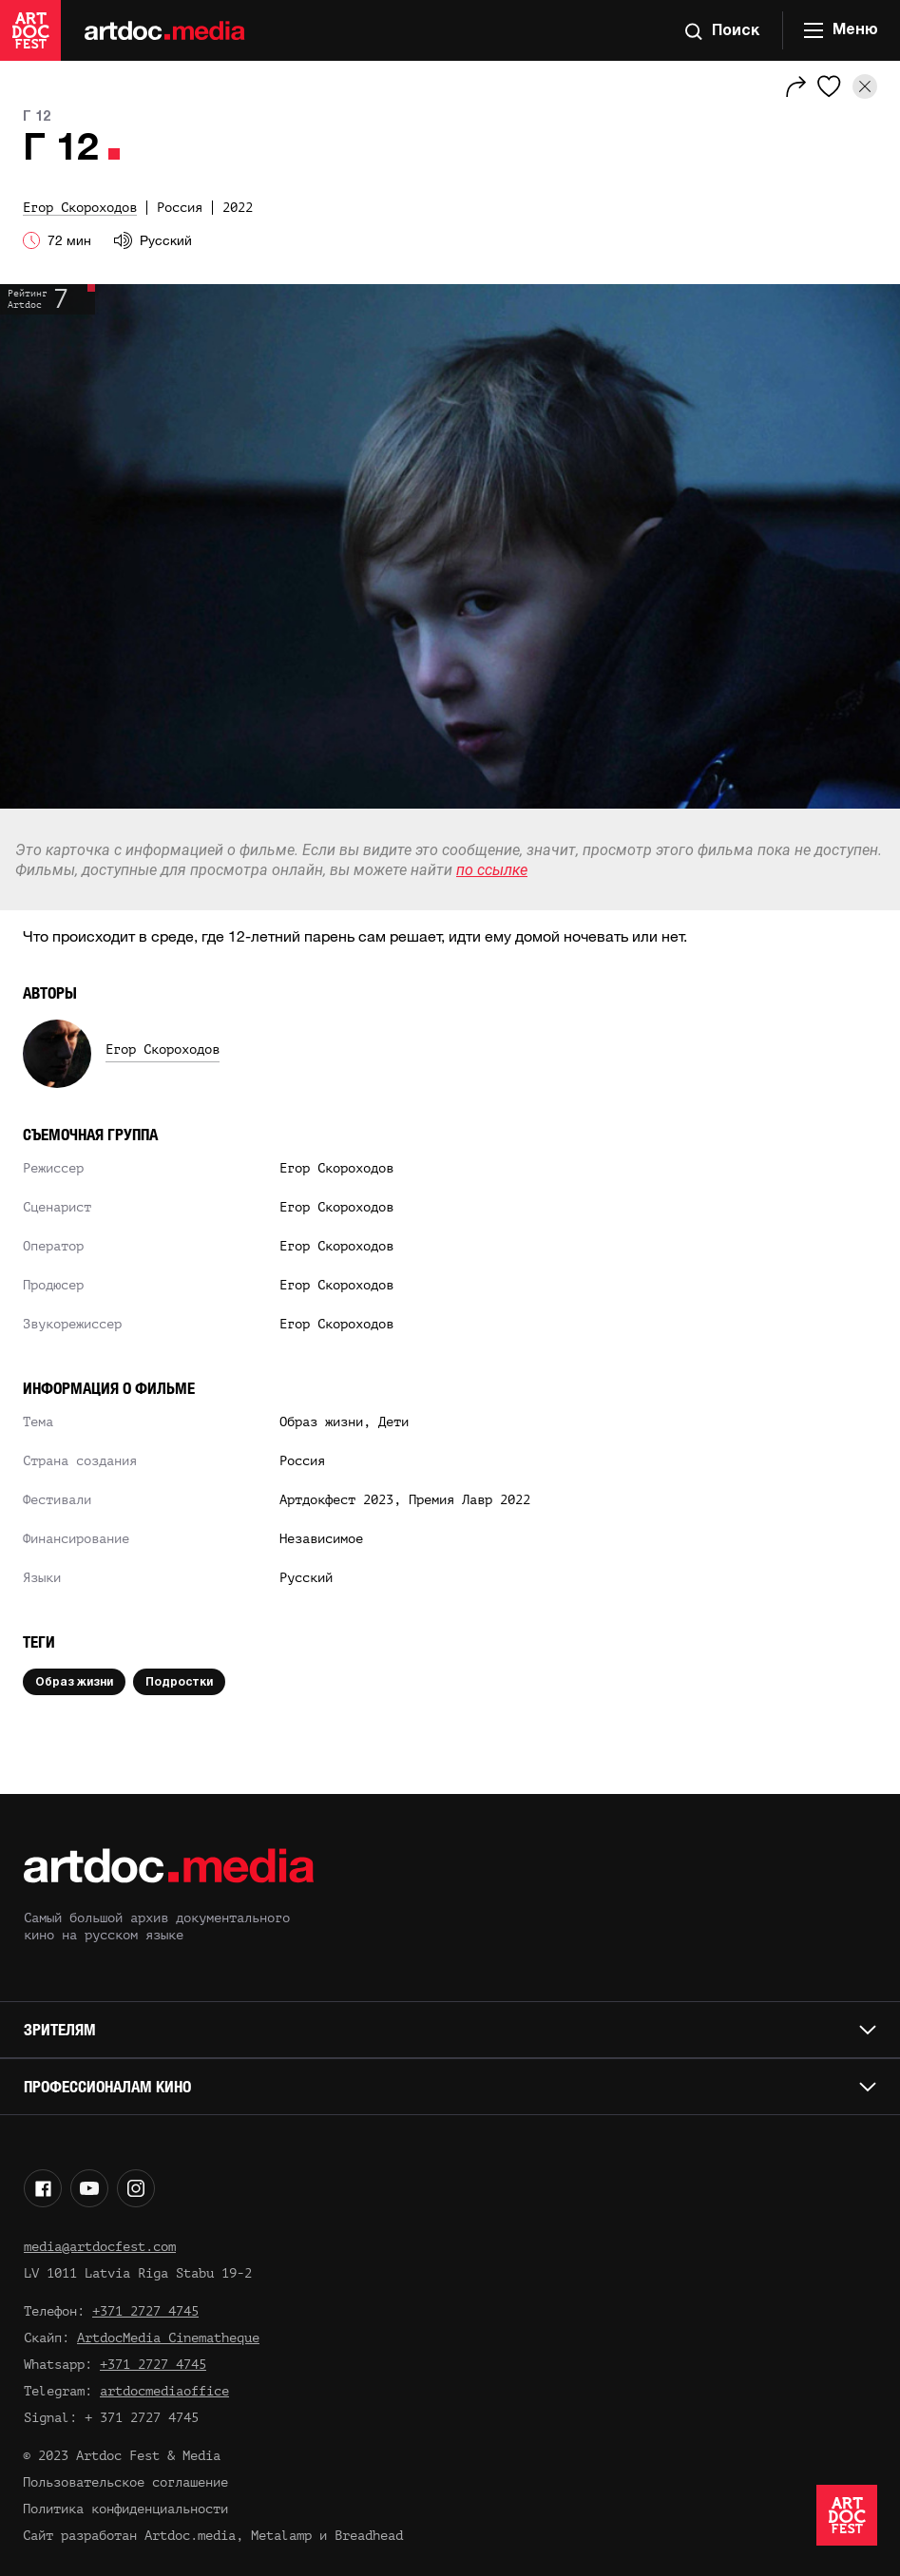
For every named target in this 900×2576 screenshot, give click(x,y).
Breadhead (369, 2535)
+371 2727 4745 (145, 2311)
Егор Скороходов (162, 1049)
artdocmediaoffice (164, 2391)
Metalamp (281, 2535)
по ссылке (491, 870)
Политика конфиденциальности (125, 2509)
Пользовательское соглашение (125, 2482)
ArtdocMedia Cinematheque (168, 2338)
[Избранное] (829, 86)
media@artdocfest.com (100, 2247)
